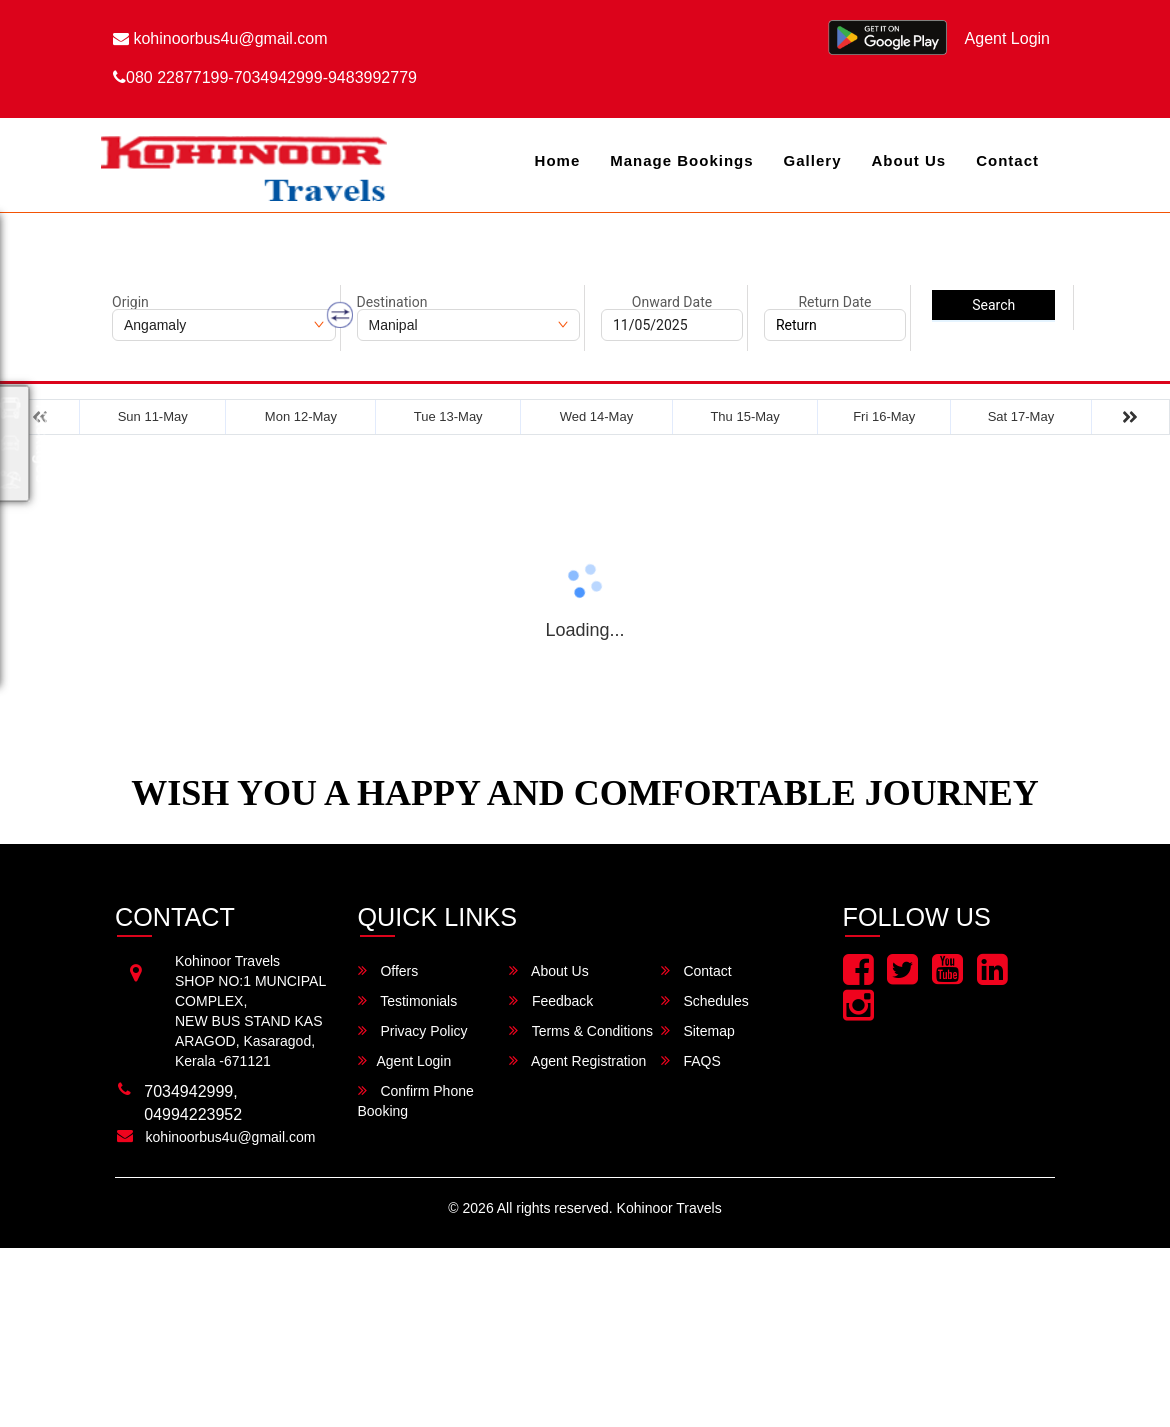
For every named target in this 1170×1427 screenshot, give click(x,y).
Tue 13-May (448, 416)
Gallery (813, 160)
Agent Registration (577, 1060)
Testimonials (408, 1000)
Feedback (551, 1000)
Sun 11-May (153, 416)
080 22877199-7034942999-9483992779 (265, 77)
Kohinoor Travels (669, 1208)
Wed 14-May (596, 416)
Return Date (834, 302)
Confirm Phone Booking (416, 1100)
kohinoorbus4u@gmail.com (220, 38)
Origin (130, 302)
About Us (908, 160)
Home (558, 160)
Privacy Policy (413, 1030)
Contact (1007, 160)
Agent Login (1007, 38)
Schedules (705, 1000)
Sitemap (698, 1030)
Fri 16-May (884, 416)
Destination (392, 302)
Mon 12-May (301, 416)
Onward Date (672, 302)
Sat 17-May (1021, 416)
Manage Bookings (681, 160)
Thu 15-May (744, 416)
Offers (388, 970)
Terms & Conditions (581, 1030)
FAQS (691, 1060)
